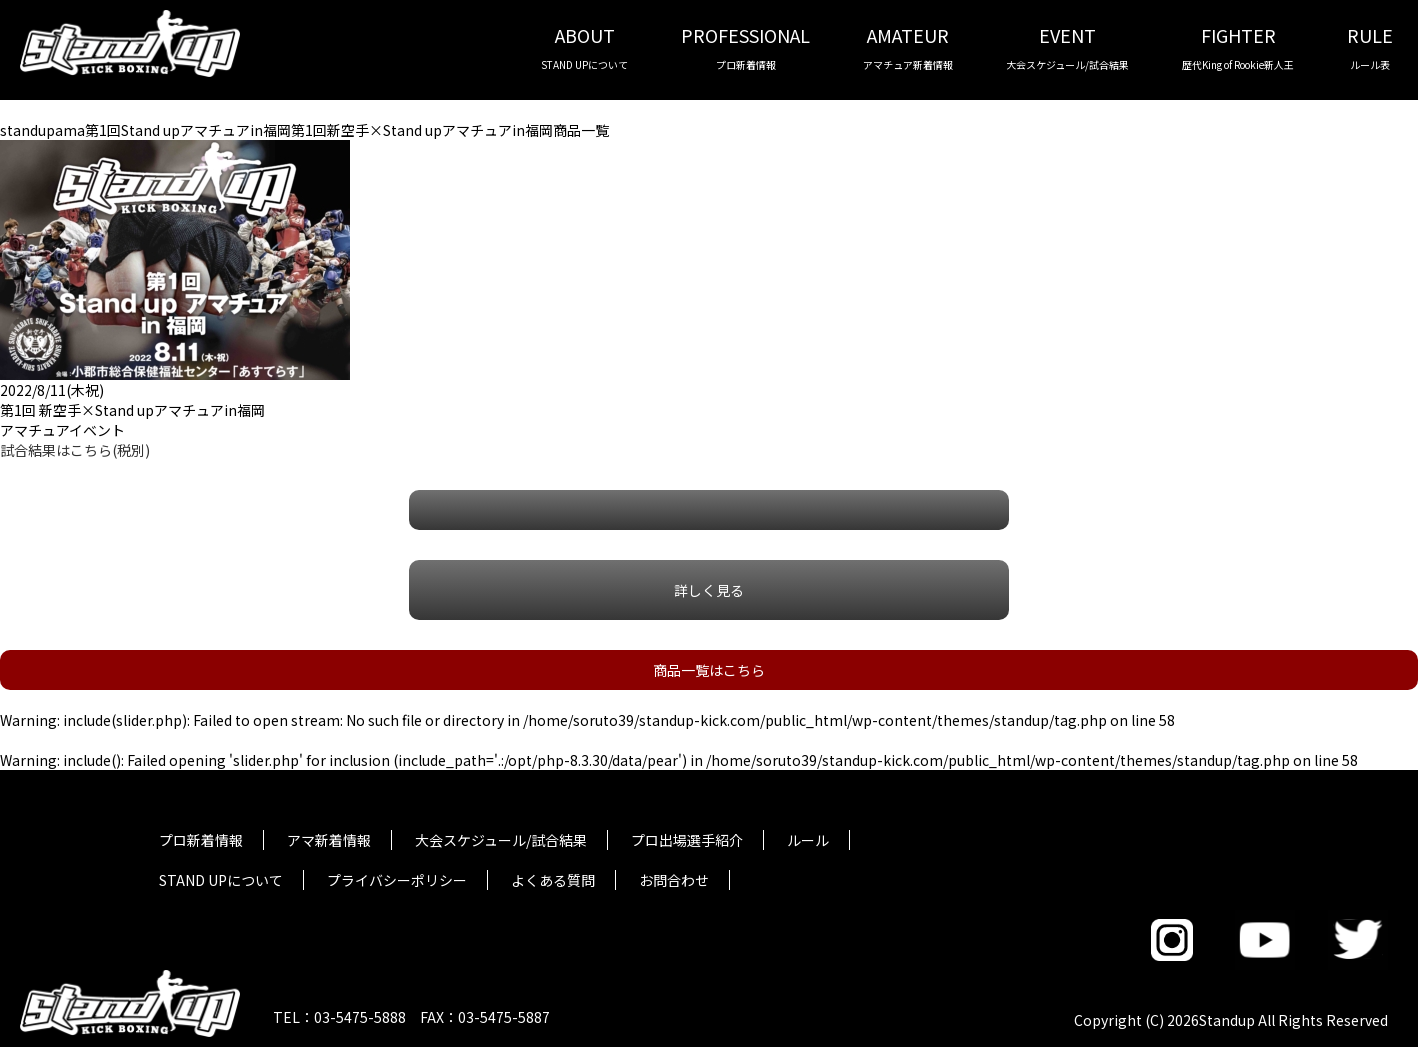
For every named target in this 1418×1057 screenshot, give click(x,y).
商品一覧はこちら (709, 670)
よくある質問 (553, 880)
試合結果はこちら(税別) (75, 450)
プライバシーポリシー (397, 880)
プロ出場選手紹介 (687, 840)
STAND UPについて (221, 880)
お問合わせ (674, 880)
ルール (808, 840)
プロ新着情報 (201, 840)
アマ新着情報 (329, 840)
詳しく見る (709, 590)
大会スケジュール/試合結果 (501, 840)
